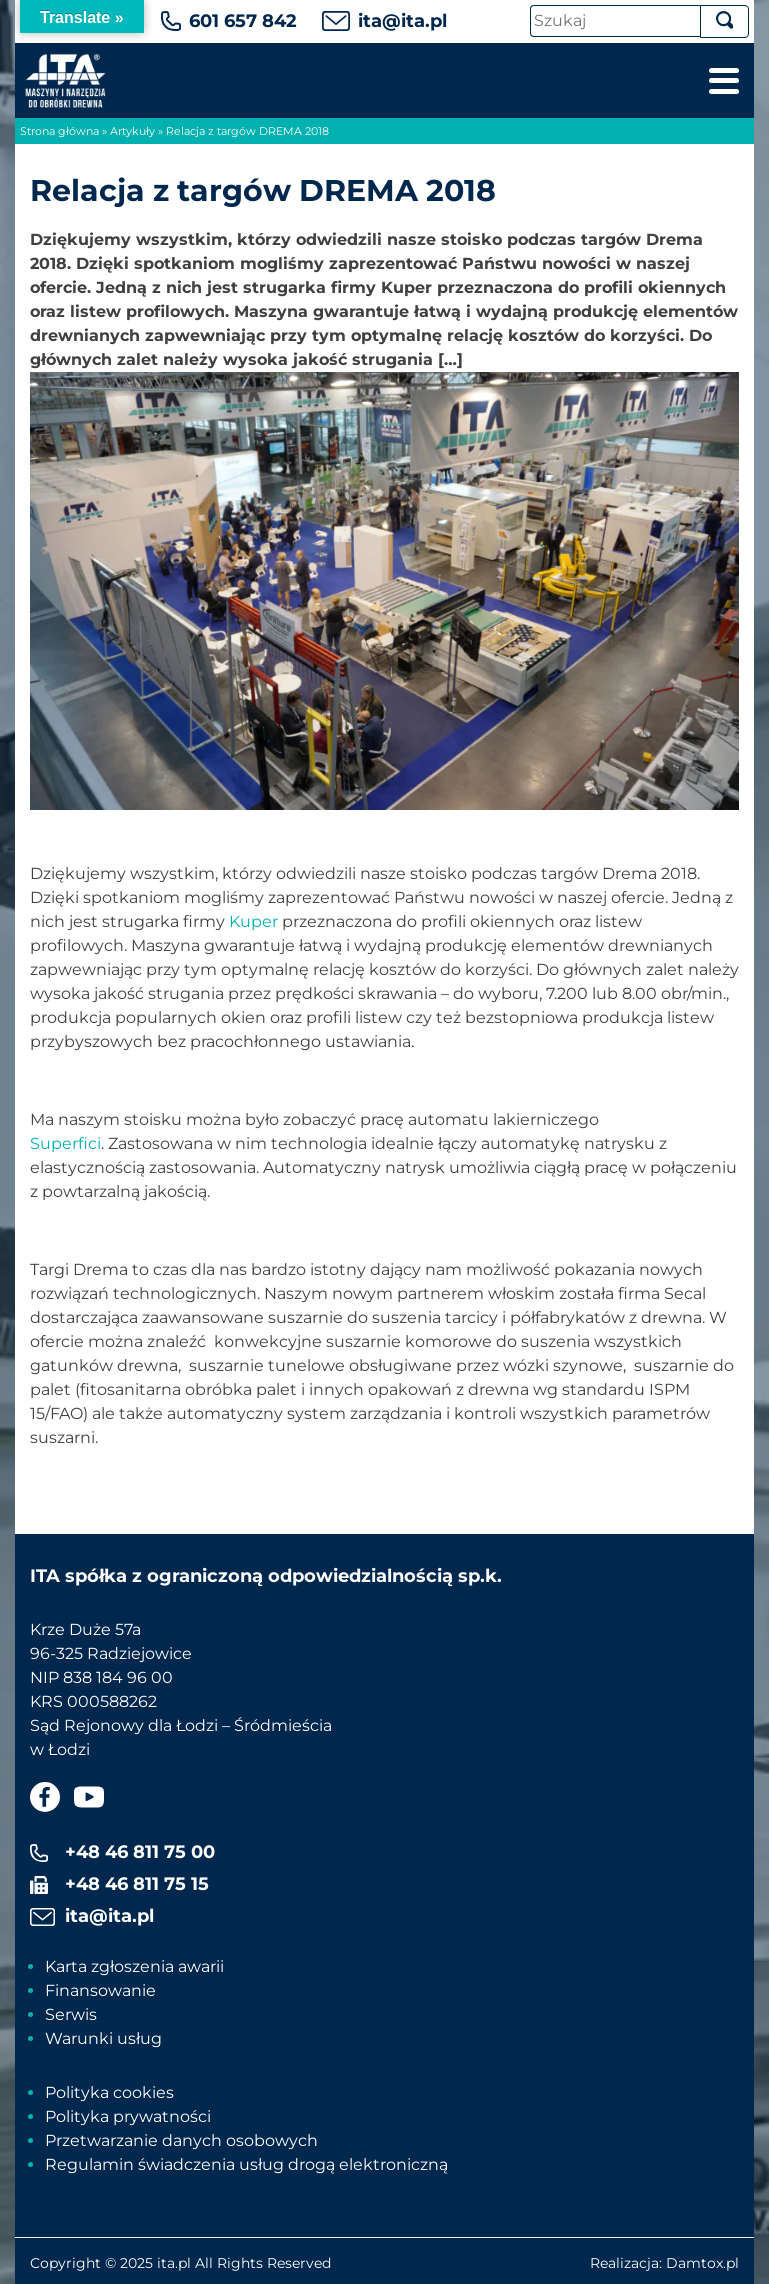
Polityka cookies (109, 2092)
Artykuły (132, 131)
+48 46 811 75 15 (137, 1884)
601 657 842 (243, 21)
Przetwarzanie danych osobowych (181, 2140)
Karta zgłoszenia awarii (134, 1966)
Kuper (253, 921)
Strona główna (59, 131)
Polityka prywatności (128, 2116)
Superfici (65, 1143)
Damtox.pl (702, 2263)
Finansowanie (100, 1990)
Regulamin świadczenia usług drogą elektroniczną (246, 2164)
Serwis (71, 2014)
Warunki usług (103, 2038)
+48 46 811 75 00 (140, 1852)
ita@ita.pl (402, 21)
